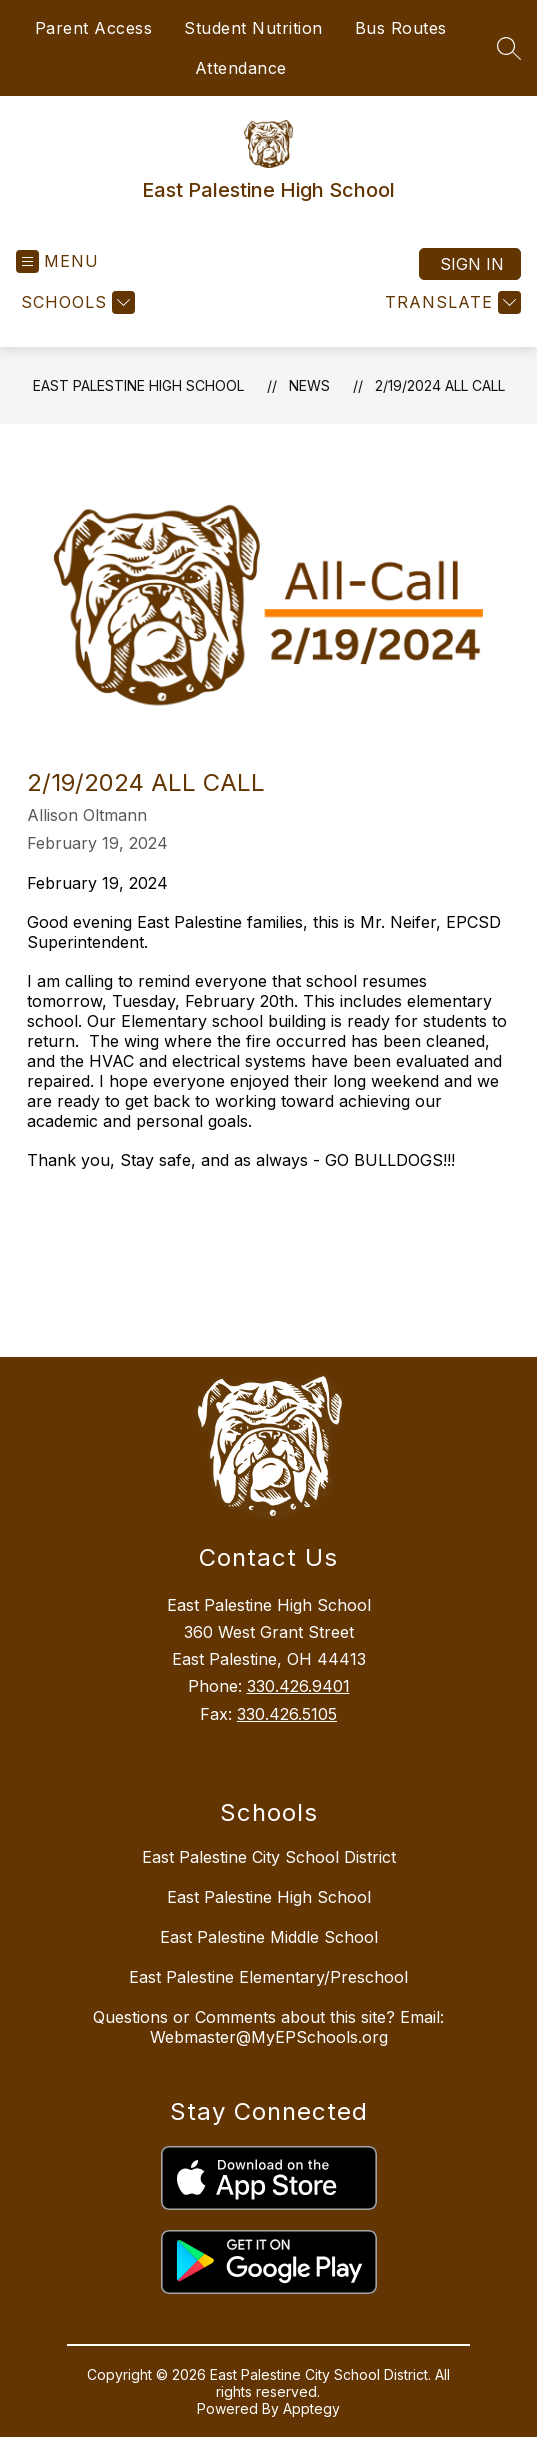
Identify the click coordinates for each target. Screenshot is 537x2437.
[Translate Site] (450, 302)
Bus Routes (401, 28)
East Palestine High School (138, 385)
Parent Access (94, 28)
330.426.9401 (298, 1686)
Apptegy (311, 2408)
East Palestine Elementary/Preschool (268, 1977)
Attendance (241, 68)
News (309, 385)
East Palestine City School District (269, 1857)
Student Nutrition (253, 28)
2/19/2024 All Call (440, 385)
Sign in (472, 264)
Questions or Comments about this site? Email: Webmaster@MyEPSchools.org (268, 2027)
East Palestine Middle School (269, 1937)
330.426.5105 (287, 1714)
